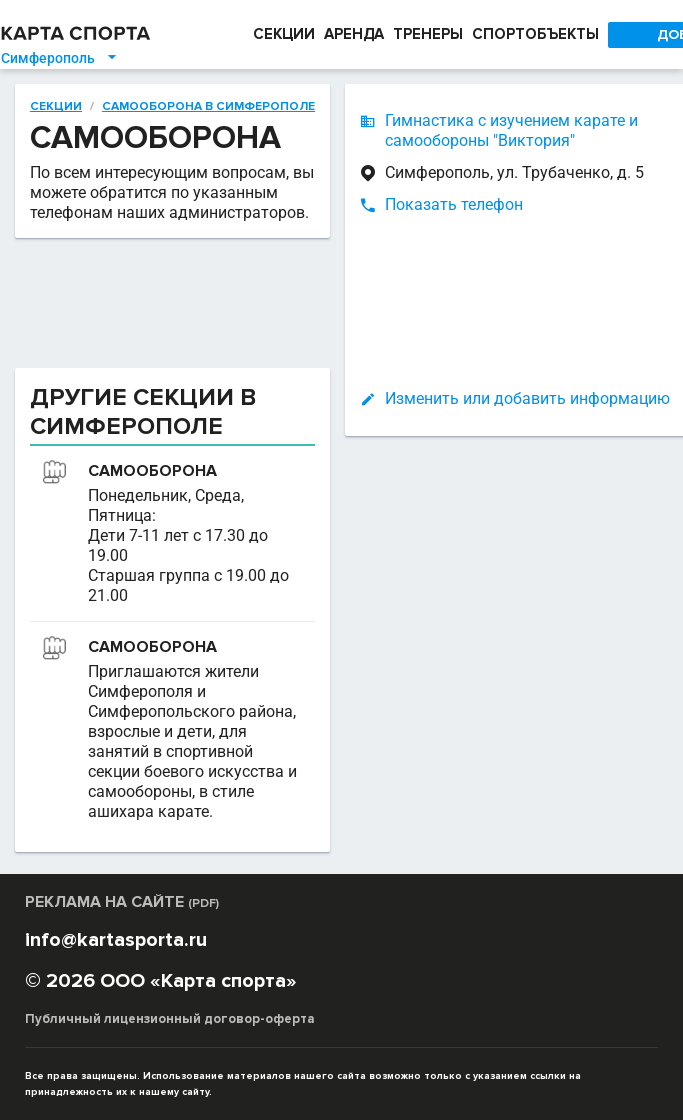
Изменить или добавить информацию (450, 398)
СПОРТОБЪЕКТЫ (540, 34)
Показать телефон (377, 204)
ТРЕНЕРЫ (428, 34)
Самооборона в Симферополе (132, 106)
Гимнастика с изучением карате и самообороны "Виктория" (434, 130)
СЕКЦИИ (278, 34)
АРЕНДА (350, 34)
